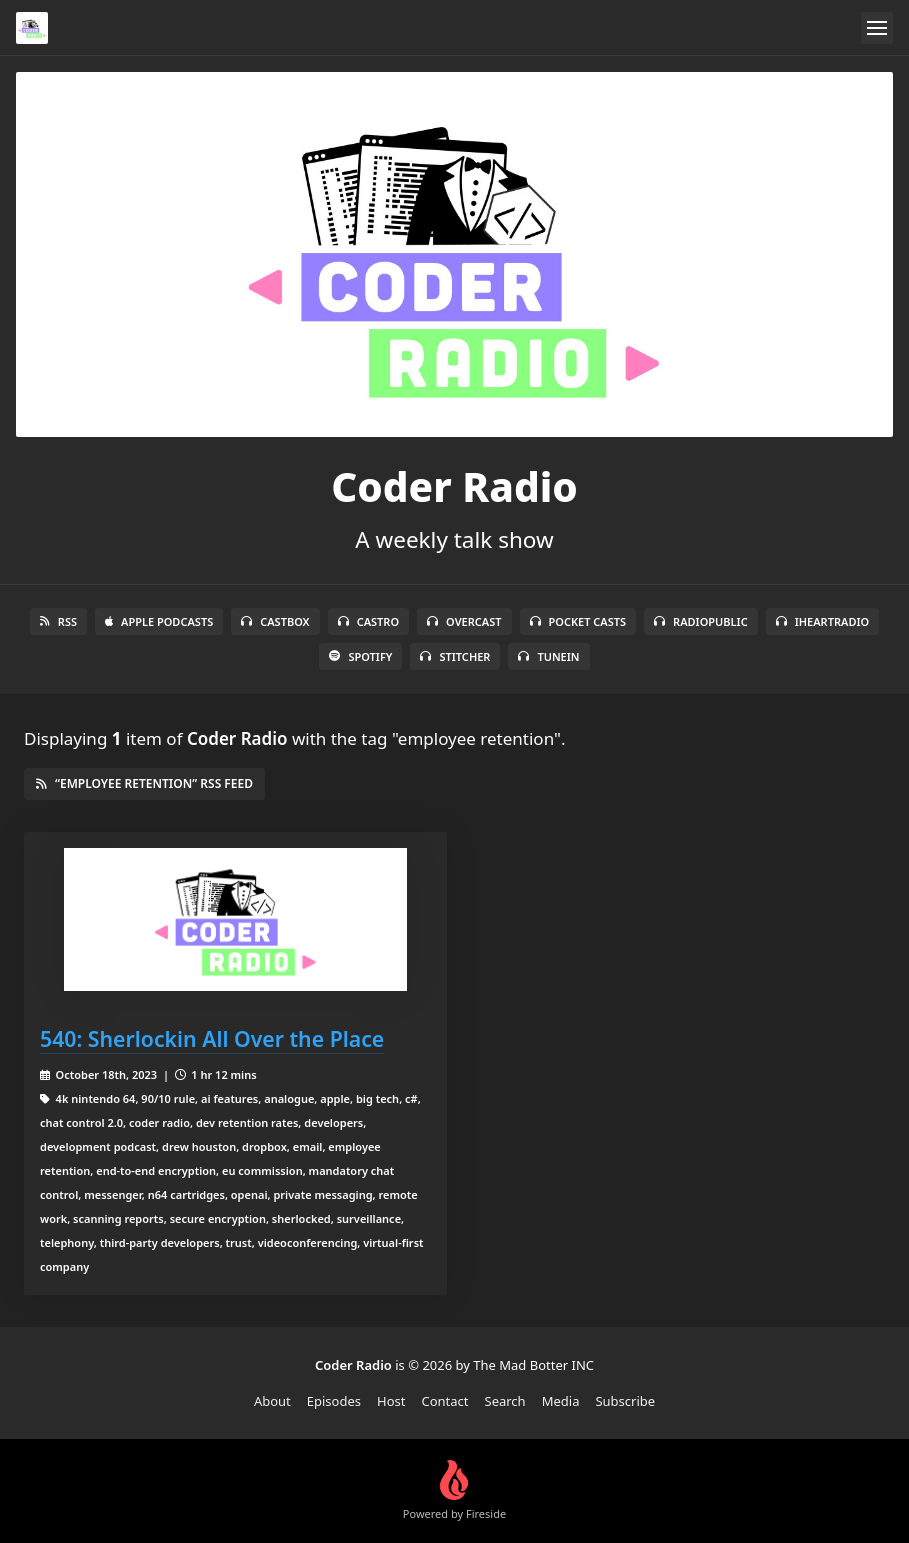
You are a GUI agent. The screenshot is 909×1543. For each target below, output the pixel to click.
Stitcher (455, 656)
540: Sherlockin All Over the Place (212, 1038)
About (272, 1401)
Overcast (464, 621)
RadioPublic (701, 621)
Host (391, 1401)
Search (505, 1401)
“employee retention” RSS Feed (144, 783)
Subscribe (625, 1401)
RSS (58, 621)
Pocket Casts (578, 621)
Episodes (334, 1401)
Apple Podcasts (159, 621)
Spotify (360, 656)
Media (561, 1401)
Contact (444, 1401)
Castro (368, 621)
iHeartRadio (823, 621)
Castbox (275, 621)
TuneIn (548, 656)
